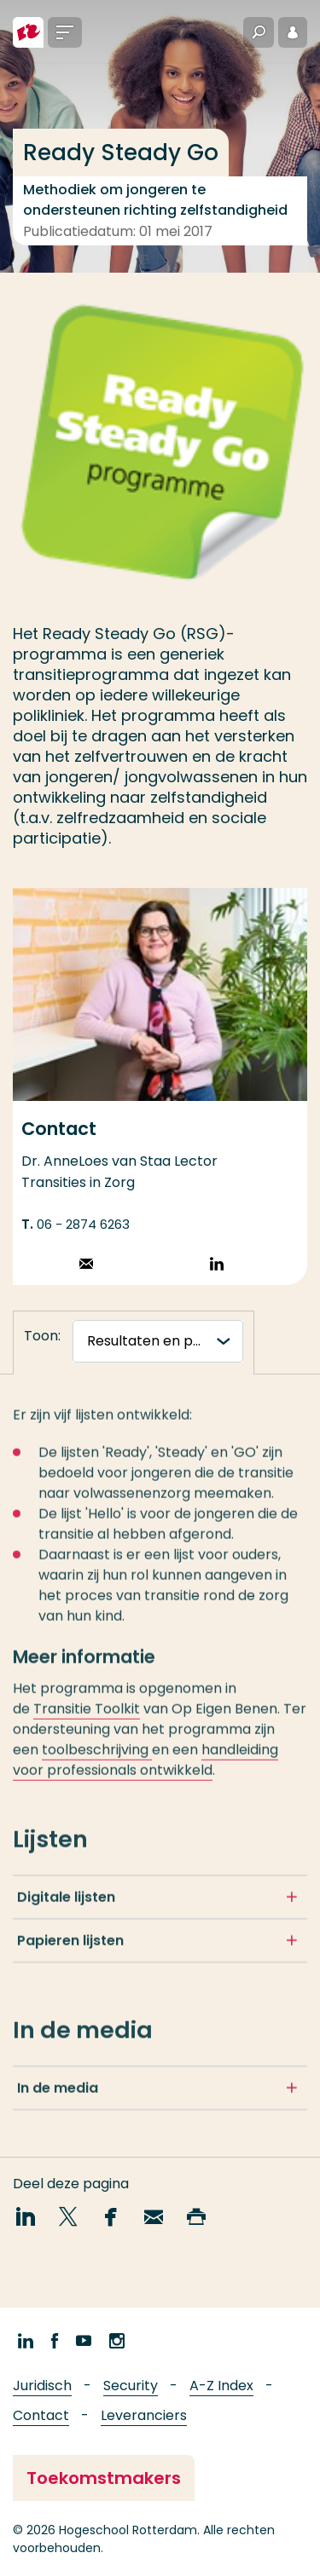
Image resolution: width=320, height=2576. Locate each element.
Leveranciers (144, 2415)
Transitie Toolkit (86, 1716)
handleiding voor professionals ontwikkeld (145, 1767)
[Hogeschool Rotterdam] (28, 32)
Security (130, 2385)
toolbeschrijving (97, 1756)
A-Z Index (221, 2385)
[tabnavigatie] (158, 1341)
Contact (41, 2415)
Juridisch (42, 2385)
